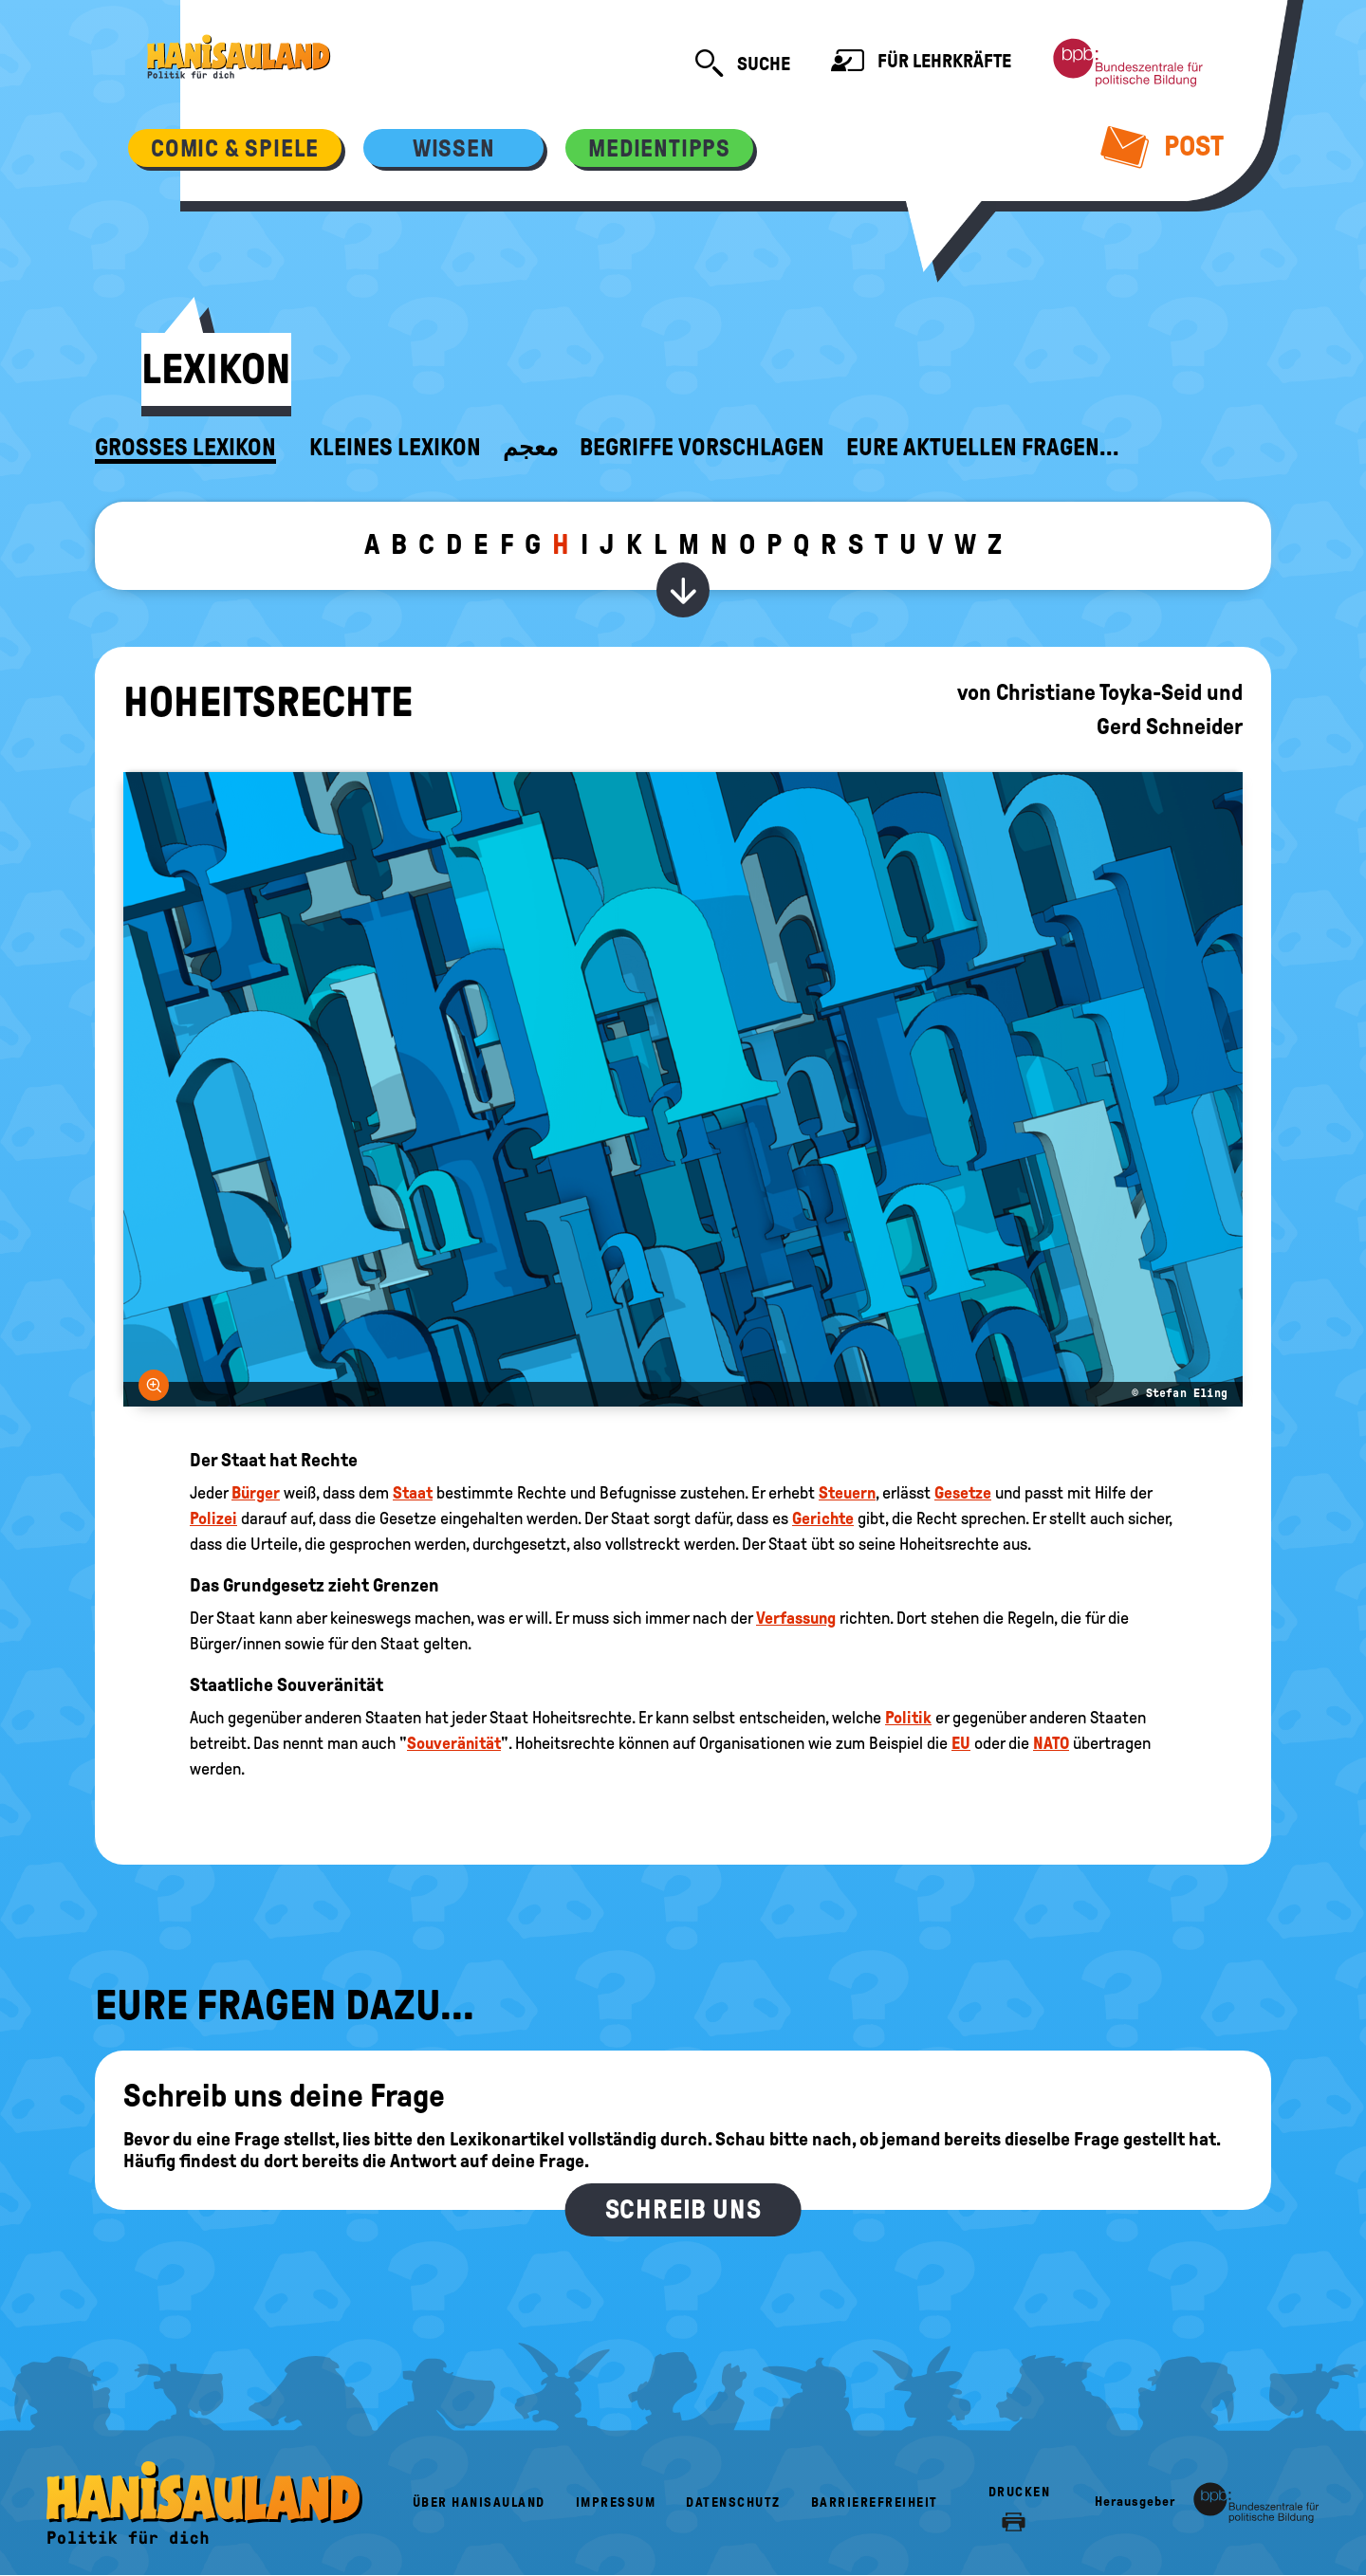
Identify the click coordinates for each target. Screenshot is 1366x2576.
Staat (413, 1492)
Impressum (616, 2502)
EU (960, 1743)
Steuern (847, 1492)
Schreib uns (683, 2209)
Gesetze (962, 1492)
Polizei (213, 1518)
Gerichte (823, 1518)
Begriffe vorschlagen (702, 447)
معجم (530, 447)
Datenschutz (733, 2502)
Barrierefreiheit (874, 2502)
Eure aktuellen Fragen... (982, 447)
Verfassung (796, 1618)
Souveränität (454, 1743)
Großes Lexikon (185, 447)
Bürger (255, 1492)
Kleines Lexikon (395, 447)
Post (1162, 146)
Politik (908, 1717)
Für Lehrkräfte (921, 63)
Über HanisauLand (479, 2502)
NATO (1051, 1743)
